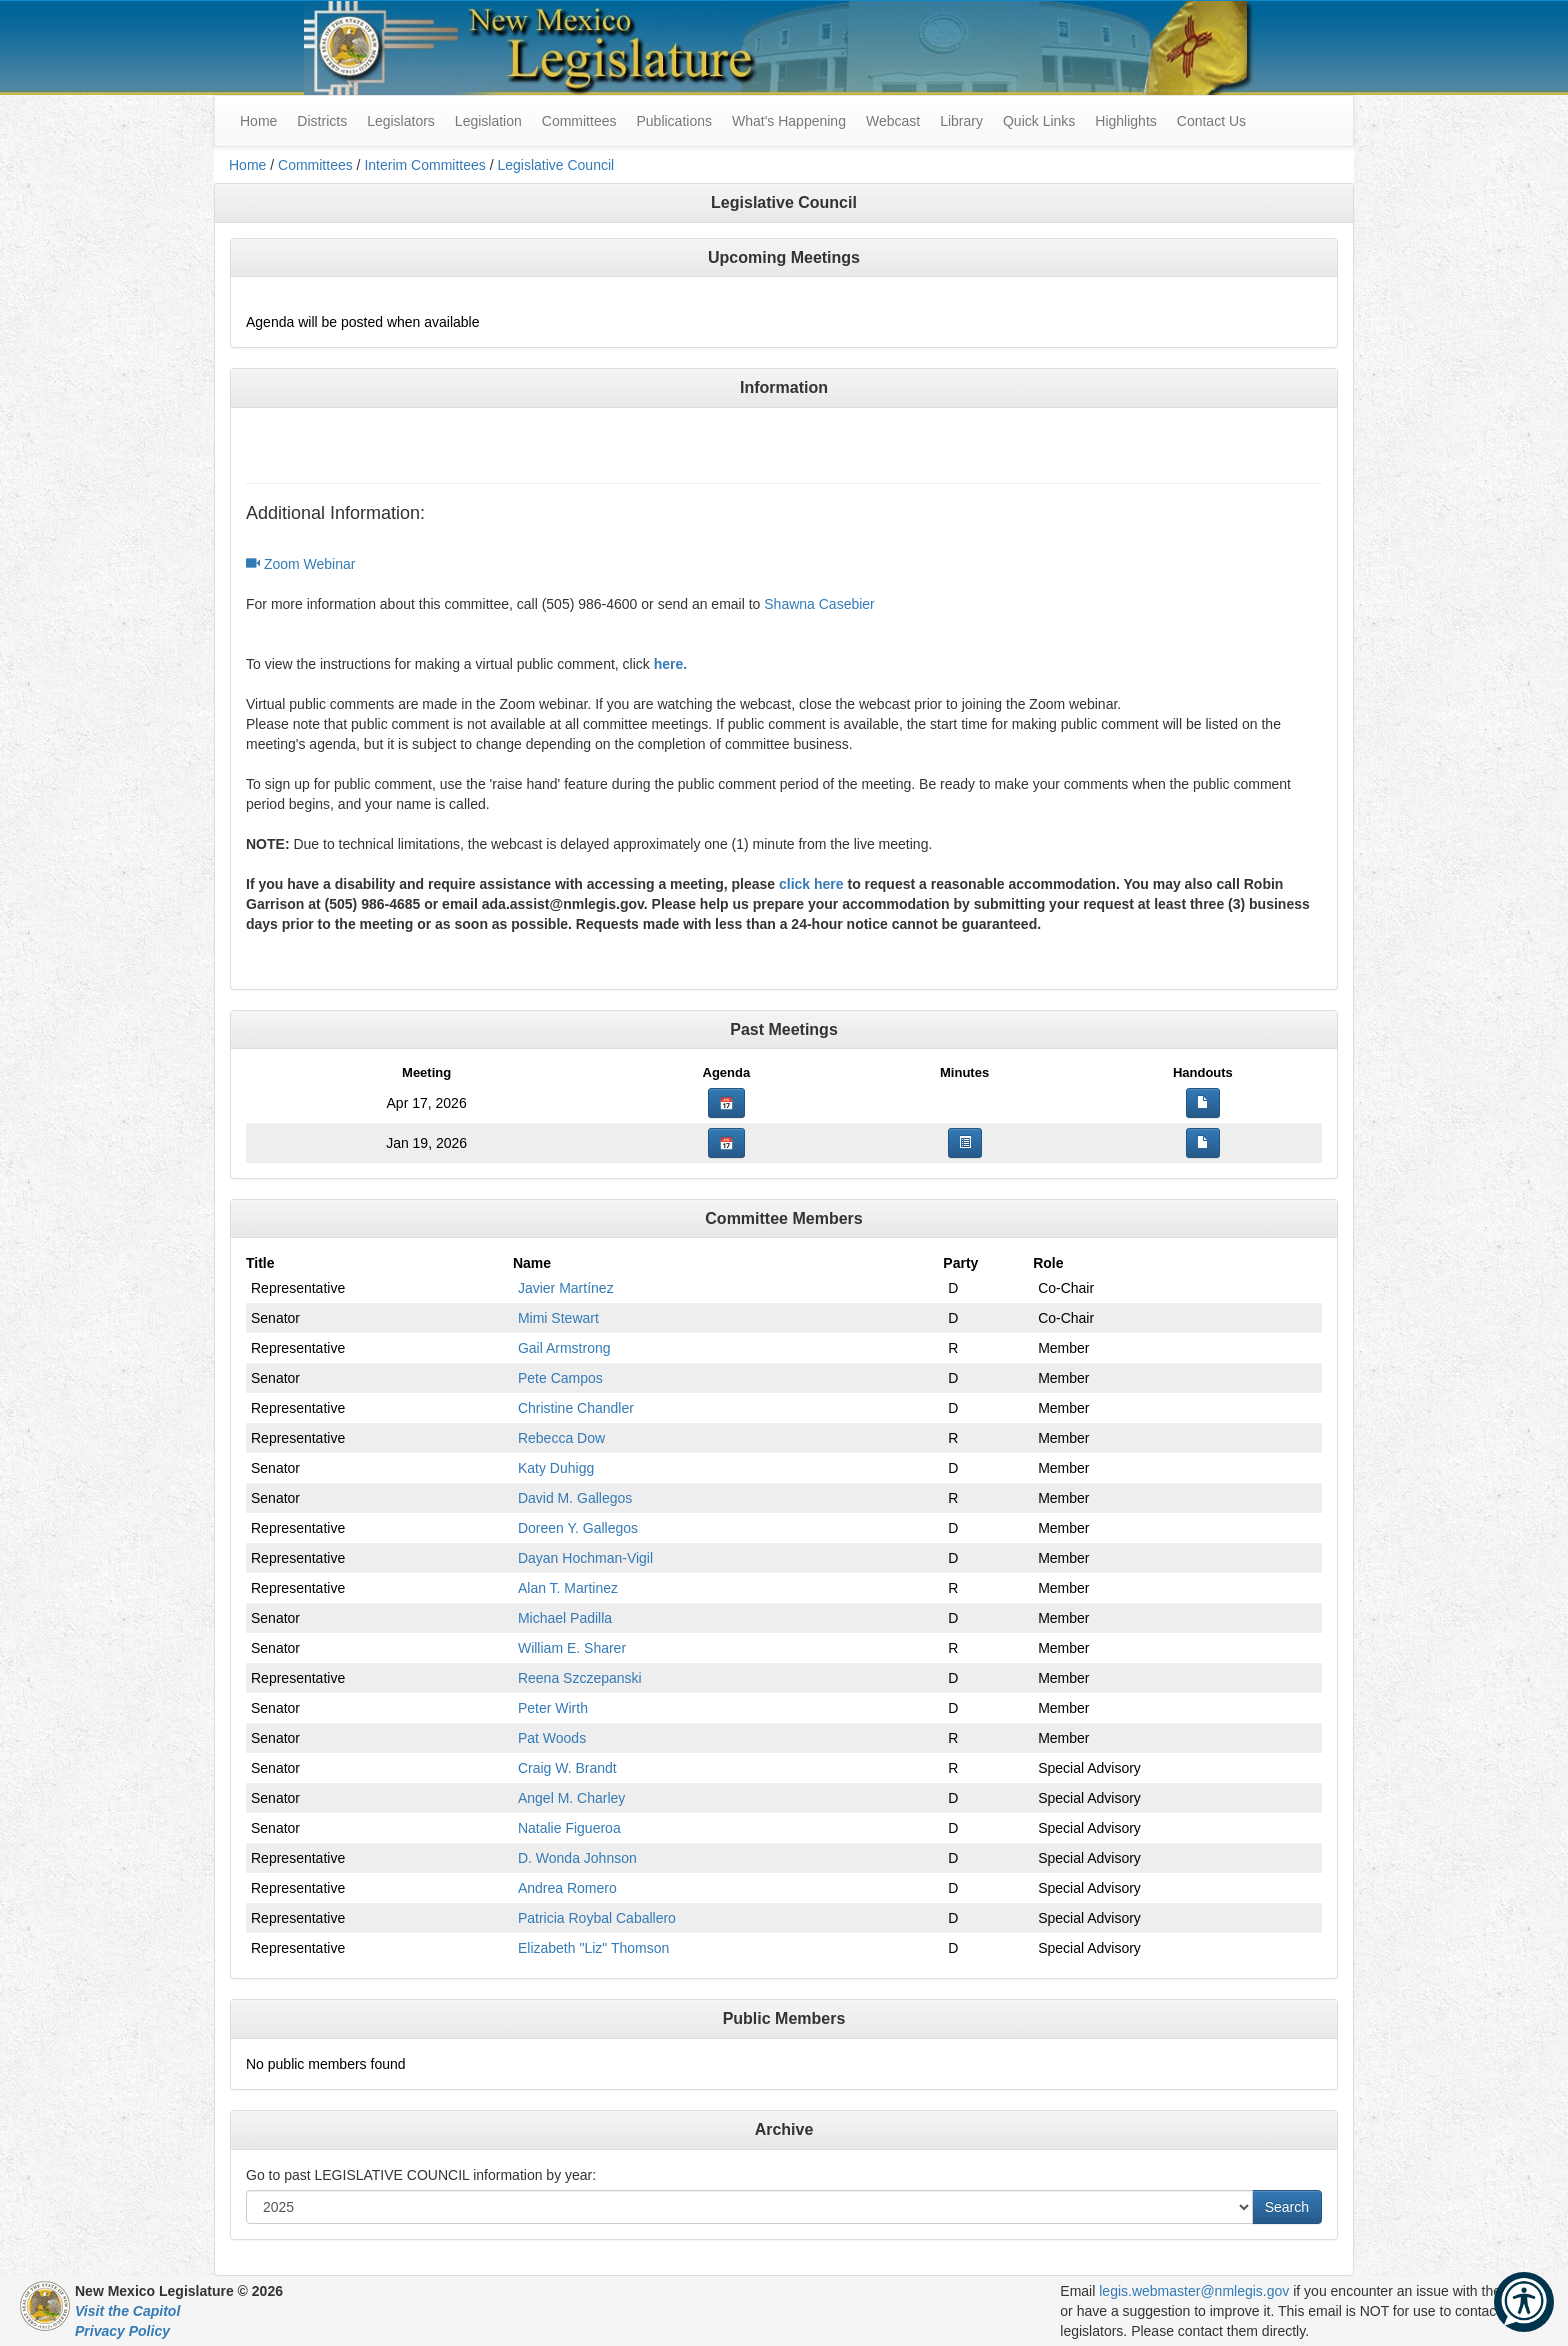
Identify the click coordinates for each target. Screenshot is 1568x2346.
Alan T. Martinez (568, 1588)
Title (260, 1263)
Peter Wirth (553, 1708)
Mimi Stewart (558, 1318)
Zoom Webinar (300, 564)
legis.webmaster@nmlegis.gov (1194, 2291)
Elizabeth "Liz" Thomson (593, 1948)
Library (961, 121)
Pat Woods (552, 1738)
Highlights (1125, 121)
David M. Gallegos (575, 1498)
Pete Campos (560, 1378)
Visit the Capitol (127, 2311)
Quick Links (1039, 121)
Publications (674, 121)
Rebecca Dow (561, 1438)
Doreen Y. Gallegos (578, 1528)
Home (247, 165)
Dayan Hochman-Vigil (585, 1558)
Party (960, 1263)
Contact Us (1211, 121)
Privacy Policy (122, 2331)
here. (670, 664)
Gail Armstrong (564, 1348)
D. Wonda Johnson (577, 1858)
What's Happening (789, 121)
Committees (579, 121)
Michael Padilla (565, 1618)
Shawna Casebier (819, 604)
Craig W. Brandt (567, 1768)
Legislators (401, 121)
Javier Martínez (566, 1288)
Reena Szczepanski (580, 1678)
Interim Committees (424, 165)
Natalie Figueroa (569, 1828)
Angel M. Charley (571, 1798)
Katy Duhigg (556, 1468)
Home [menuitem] (258, 121)
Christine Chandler (576, 1408)
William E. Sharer (572, 1648)
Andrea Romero (567, 1888)
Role (1048, 1263)
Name (532, 1263)
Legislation (488, 121)
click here (811, 884)
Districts (322, 121)
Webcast (893, 121)
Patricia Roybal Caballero (597, 1918)
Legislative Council (555, 165)
